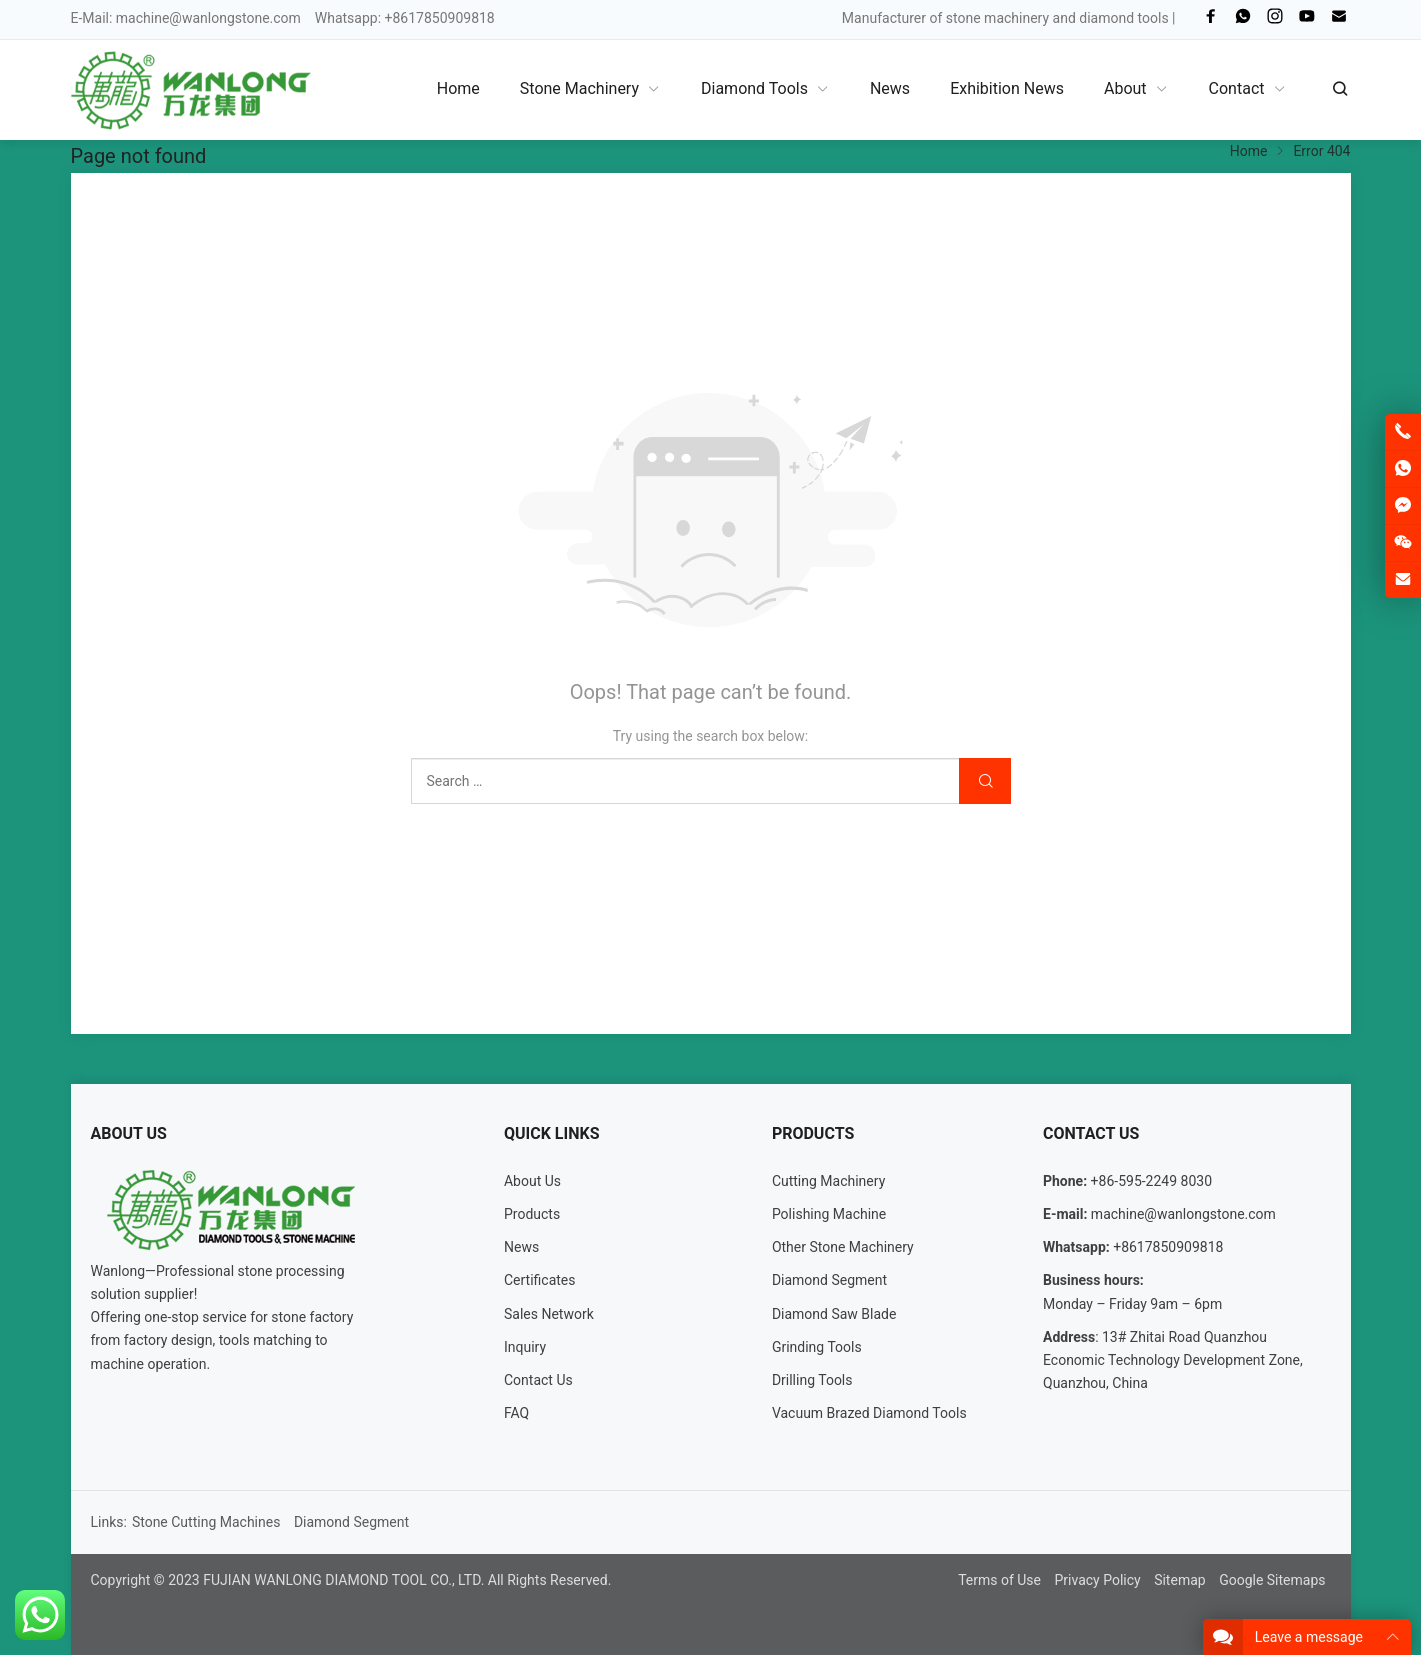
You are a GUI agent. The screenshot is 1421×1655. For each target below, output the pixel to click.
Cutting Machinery (828, 1181)
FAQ (516, 1413)
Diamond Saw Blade (834, 1314)
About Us (532, 1181)
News (521, 1247)
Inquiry (525, 1347)
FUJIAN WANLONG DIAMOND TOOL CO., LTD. (343, 1580)
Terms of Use (999, 1580)
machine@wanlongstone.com (208, 18)
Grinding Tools (817, 1347)
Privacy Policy (1097, 1580)
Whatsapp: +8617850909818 (405, 18)
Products (532, 1214)
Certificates (540, 1280)
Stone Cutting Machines (206, 1522)
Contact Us (538, 1380)
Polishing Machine (829, 1214)
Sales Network (549, 1314)
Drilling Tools (812, 1380)
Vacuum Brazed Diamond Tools (869, 1413)
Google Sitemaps (1272, 1580)
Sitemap (1179, 1580)
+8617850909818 (1168, 1247)
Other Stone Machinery (843, 1247)
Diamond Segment (829, 1280)
